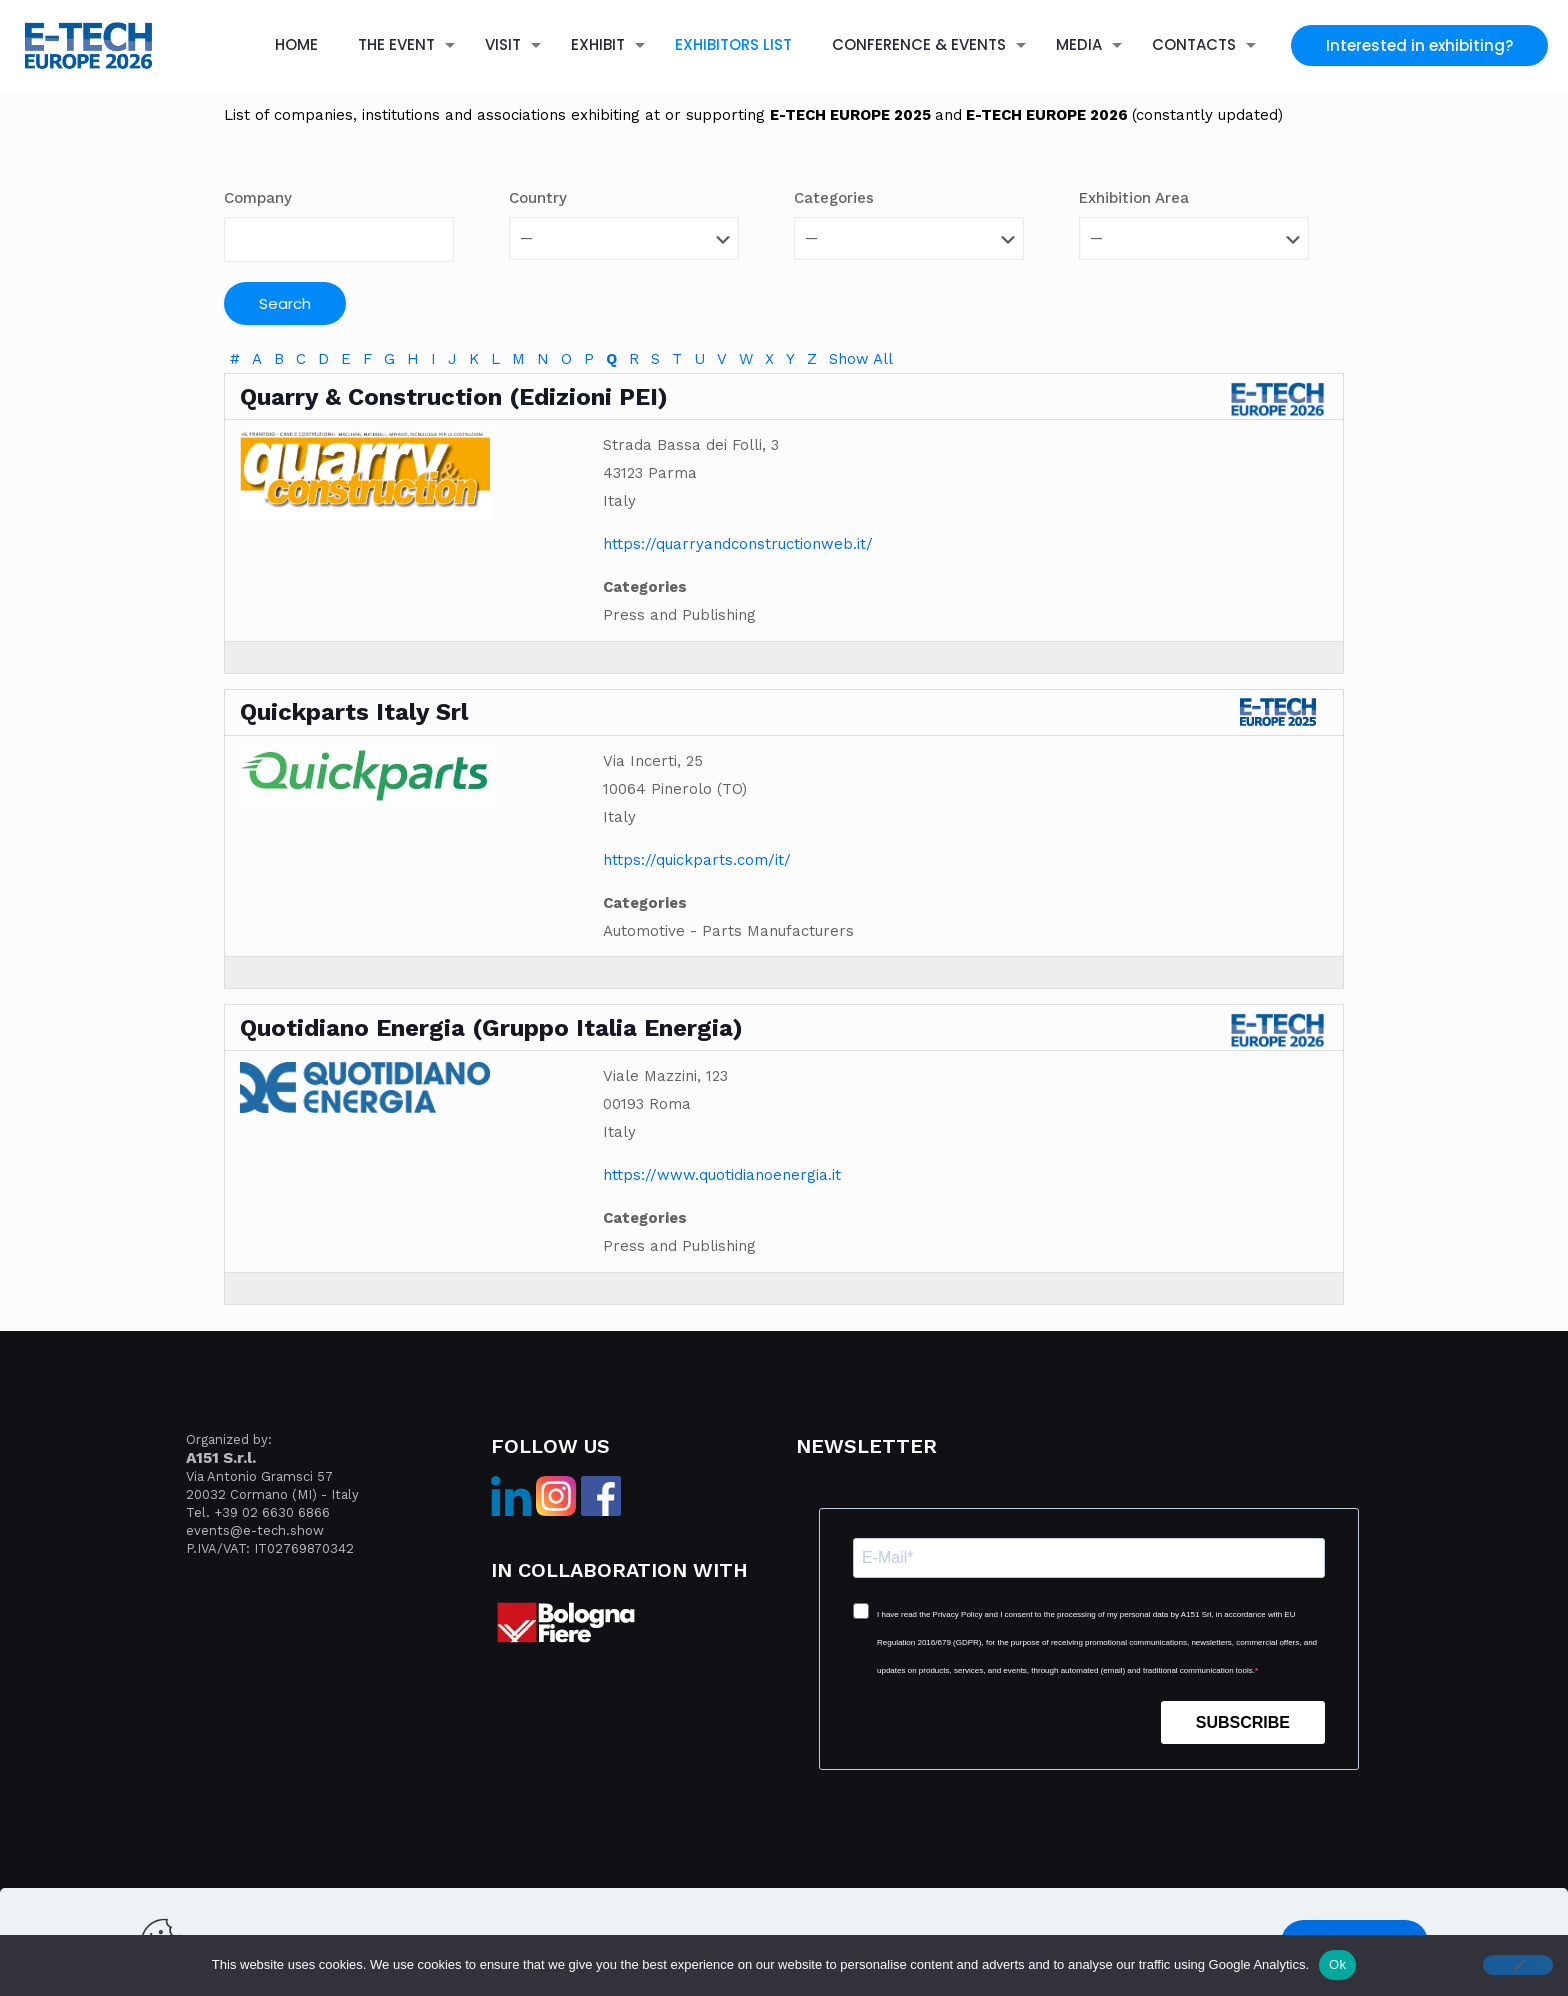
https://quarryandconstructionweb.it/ (738, 544)
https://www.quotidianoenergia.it (722, 1175)
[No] (1518, 1965)
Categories (834, 198)
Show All (861, 359)
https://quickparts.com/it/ (697, 860)
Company (258, 198)
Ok (1337, 1964)
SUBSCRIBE (1243, 1722)
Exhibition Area (1134, 198)
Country (538, 198)
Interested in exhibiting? (1419, 45)
